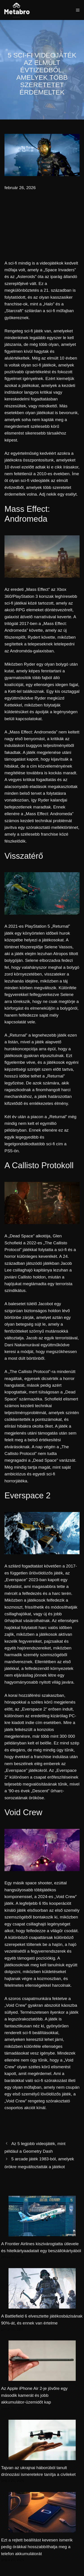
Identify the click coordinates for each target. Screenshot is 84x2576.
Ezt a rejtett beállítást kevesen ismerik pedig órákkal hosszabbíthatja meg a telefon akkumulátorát (37, 2547)
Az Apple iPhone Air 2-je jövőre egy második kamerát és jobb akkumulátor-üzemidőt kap (34, 2395)
